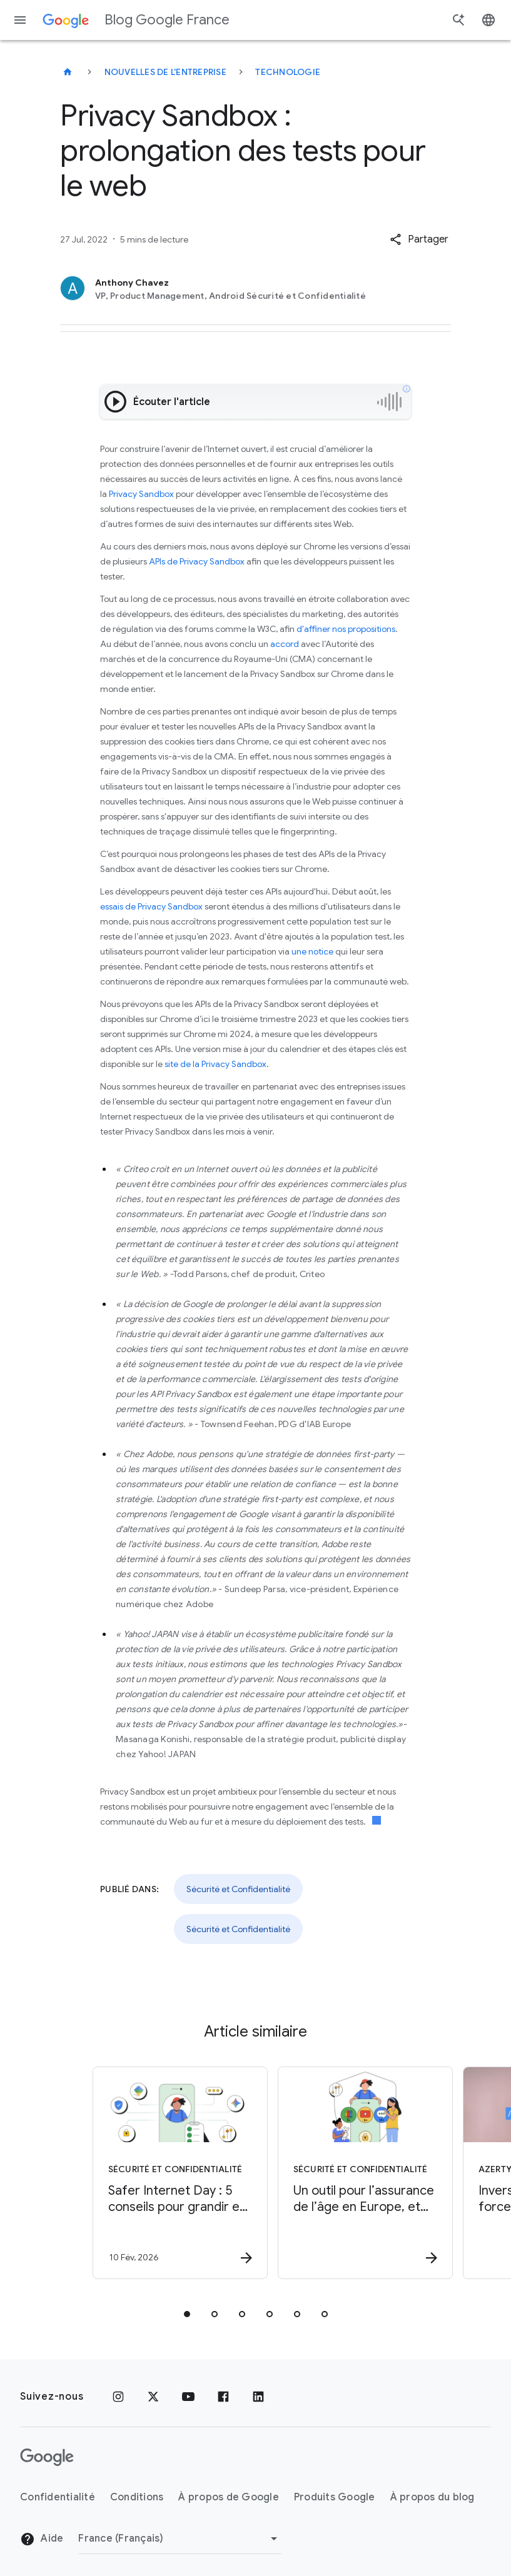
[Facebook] (223, 2397)
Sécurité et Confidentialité (238, 1889)
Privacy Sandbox (141, 493)
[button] (419, 239)
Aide (41, 2539)
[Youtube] (188, 2397)
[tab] (187, 2314)
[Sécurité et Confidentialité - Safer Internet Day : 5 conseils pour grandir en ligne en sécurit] (162, 2172)
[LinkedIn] (258, 2397)
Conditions (137, 2497)
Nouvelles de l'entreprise (165, 72)
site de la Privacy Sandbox (215, 1064)
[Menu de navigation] (20, 20)
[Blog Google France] (68, 72)
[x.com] (153, 2397)
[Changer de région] (179, 2538)
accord (284, 643)
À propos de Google (228, 2497)
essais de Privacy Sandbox (151, 906)
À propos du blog (432, 2497)
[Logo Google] (47, 2457)
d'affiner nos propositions (345, 628)
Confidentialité (57, 2497)
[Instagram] (118, 2397)
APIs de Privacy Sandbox (197, 561)
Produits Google (334, 2497)
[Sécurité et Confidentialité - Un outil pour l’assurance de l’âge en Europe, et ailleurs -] (347, 2172)
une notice (312, 951)
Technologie (287, 72)
